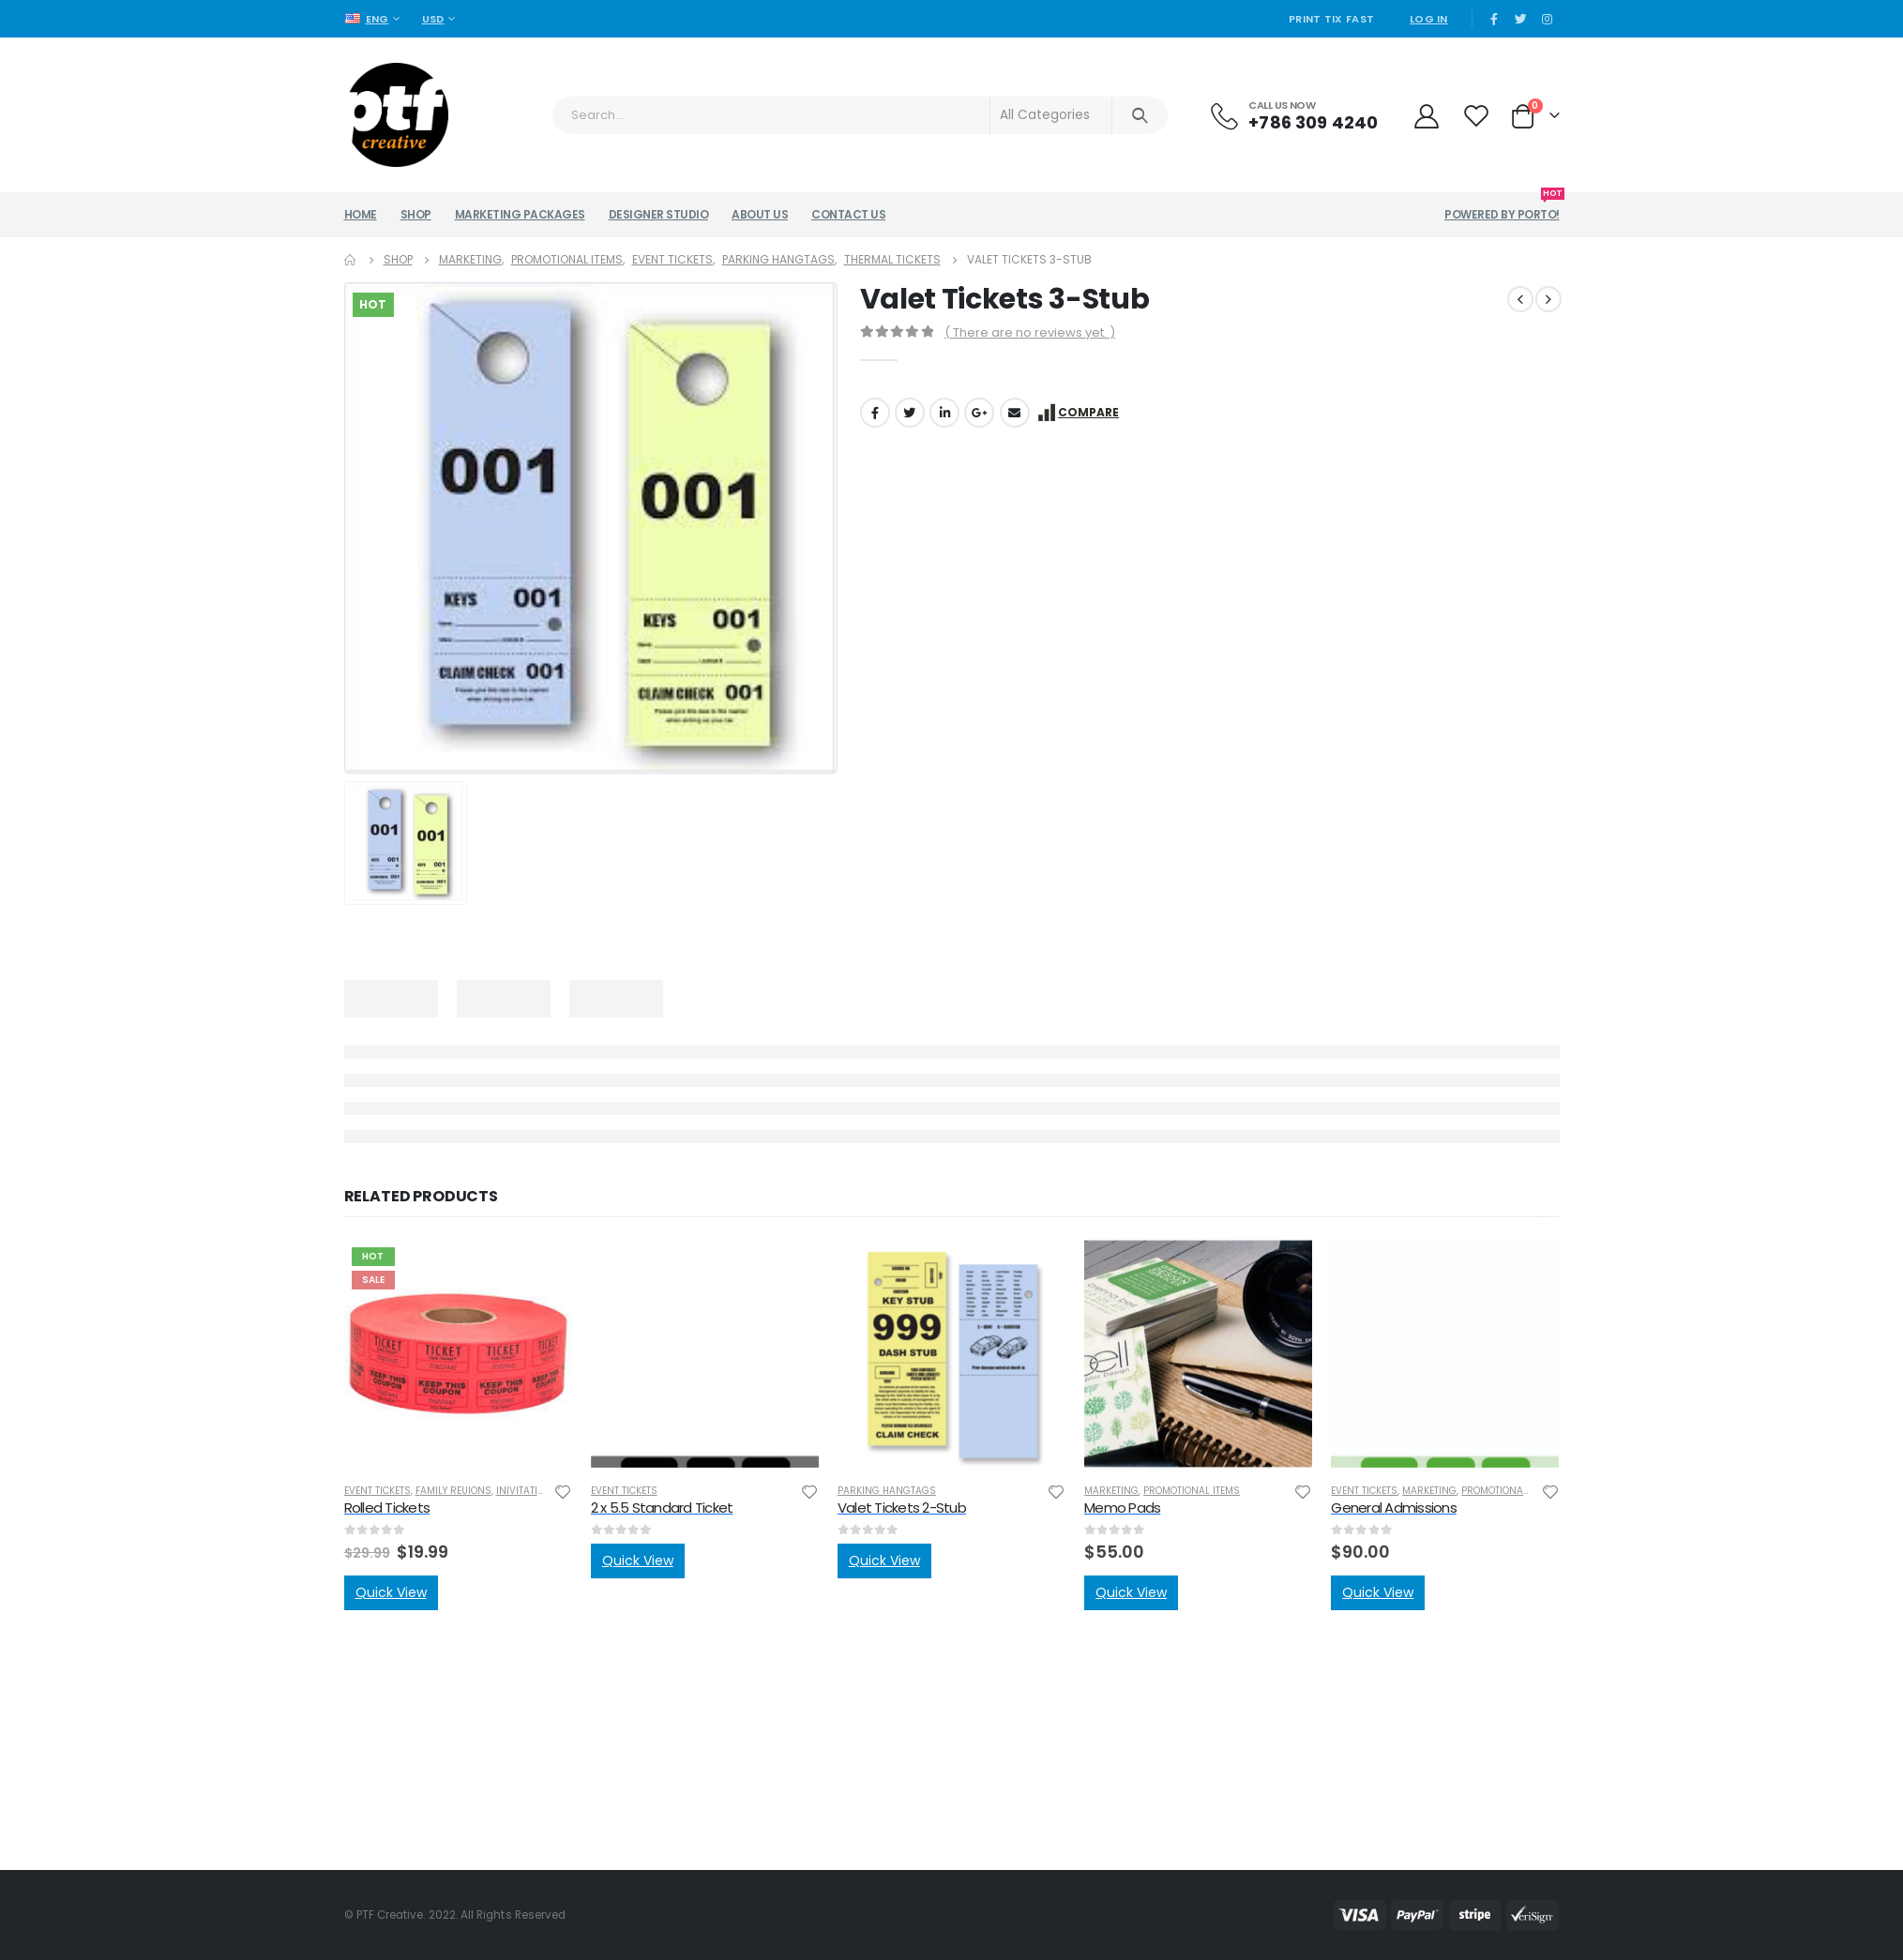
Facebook (875, 413)
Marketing (1111, 1491)
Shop (415, 214)
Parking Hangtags (887, 1491)
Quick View (391, 1592)
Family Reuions (453, 1491)
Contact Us (848, 214)
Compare (1088, 412)
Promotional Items (1191, 1491)
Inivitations (527, 1491)
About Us (760, 214)
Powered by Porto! (1502, 207)
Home (360, 214)
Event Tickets (377, 1491)
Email (1015, 413)
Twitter (910, 413)
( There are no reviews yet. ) (1029, 332)
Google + (979, 413)
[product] (458, 1354)
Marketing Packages (520, 214)
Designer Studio (659, 214)
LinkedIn (944, 413)
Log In (1429, 18)
